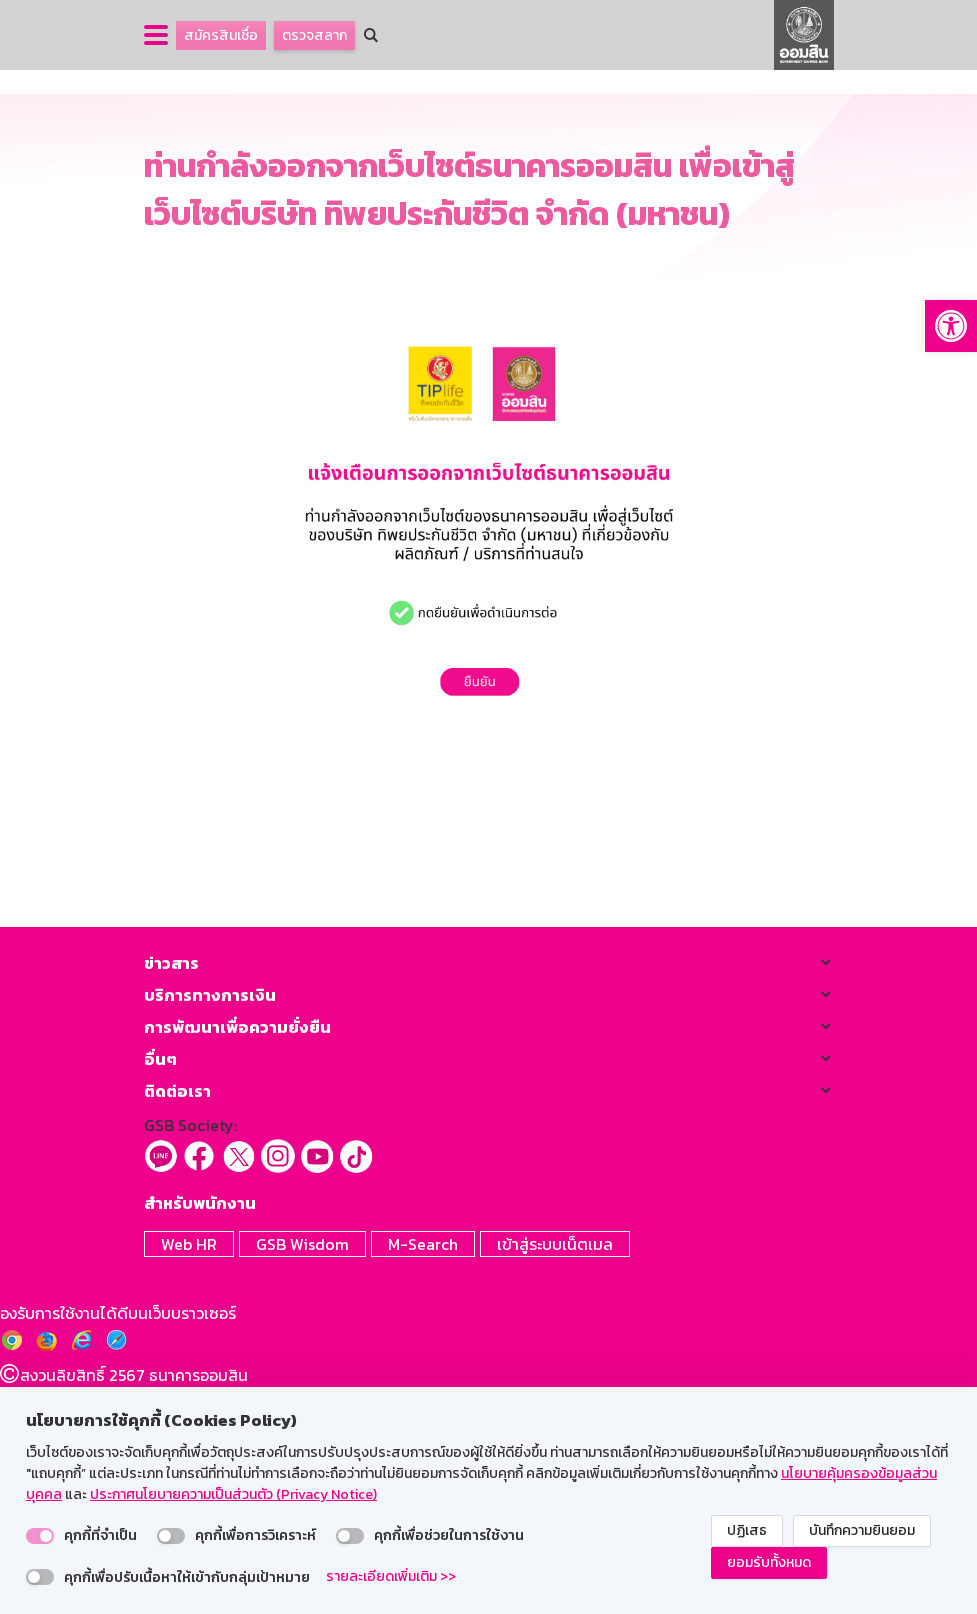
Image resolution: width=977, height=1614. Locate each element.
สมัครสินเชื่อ (221, 35)
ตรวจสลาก (314, 35)
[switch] (40, 1536)
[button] (951, 326)
